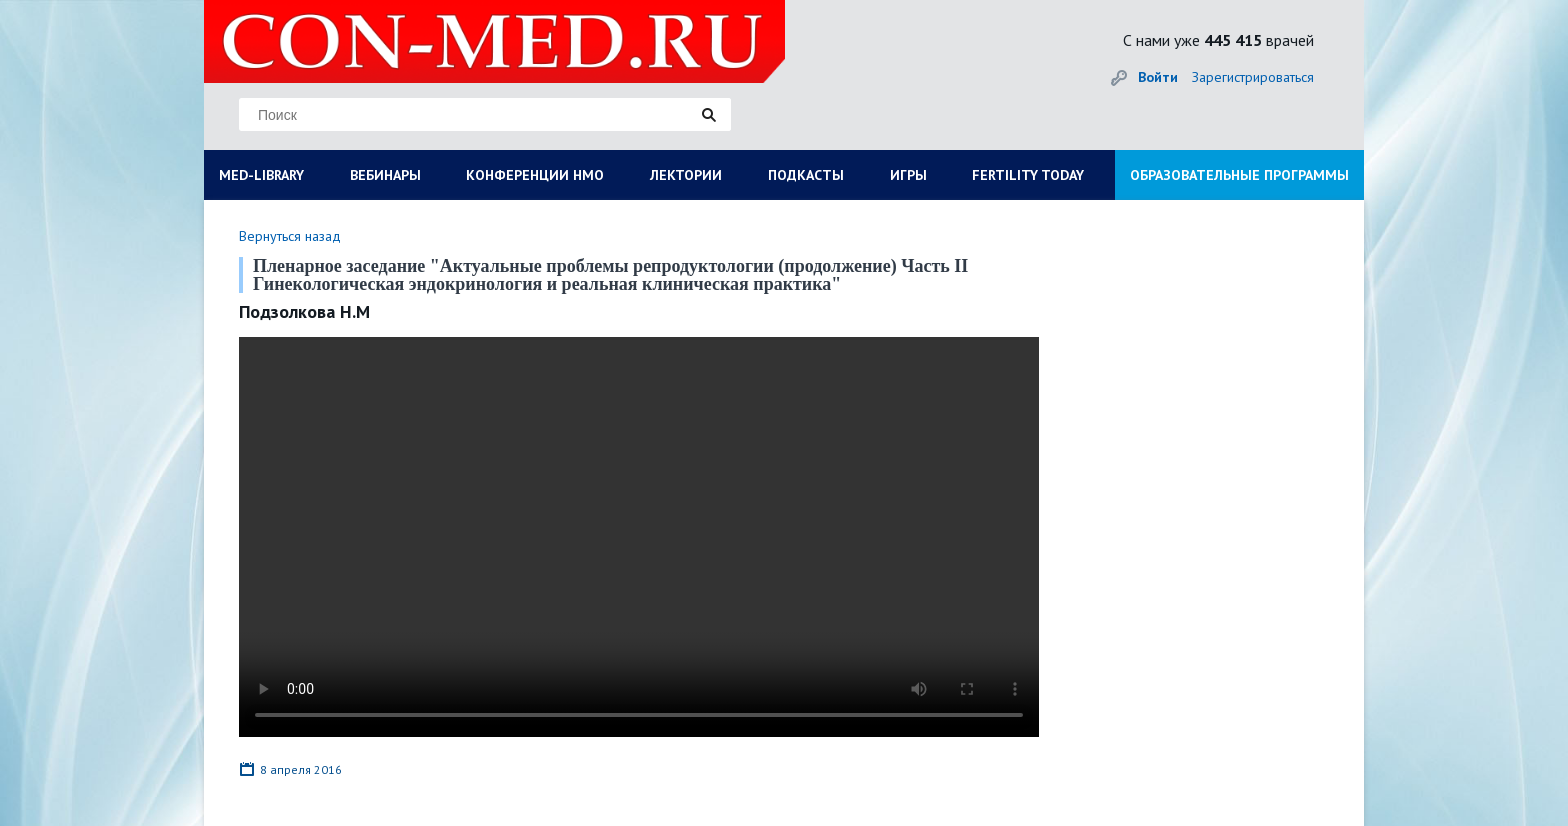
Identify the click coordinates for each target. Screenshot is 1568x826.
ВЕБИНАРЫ (385, 175)
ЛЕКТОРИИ (686, 175)
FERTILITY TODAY (1028, 175)
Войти (1158, 77)
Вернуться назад (290, 236)
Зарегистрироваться (1253, 77)
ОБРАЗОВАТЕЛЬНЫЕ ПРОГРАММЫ (1239, 175)
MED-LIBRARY (261, 175)
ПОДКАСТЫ (806, 175)
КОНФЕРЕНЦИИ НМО (535, 175)
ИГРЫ (908, 175)
